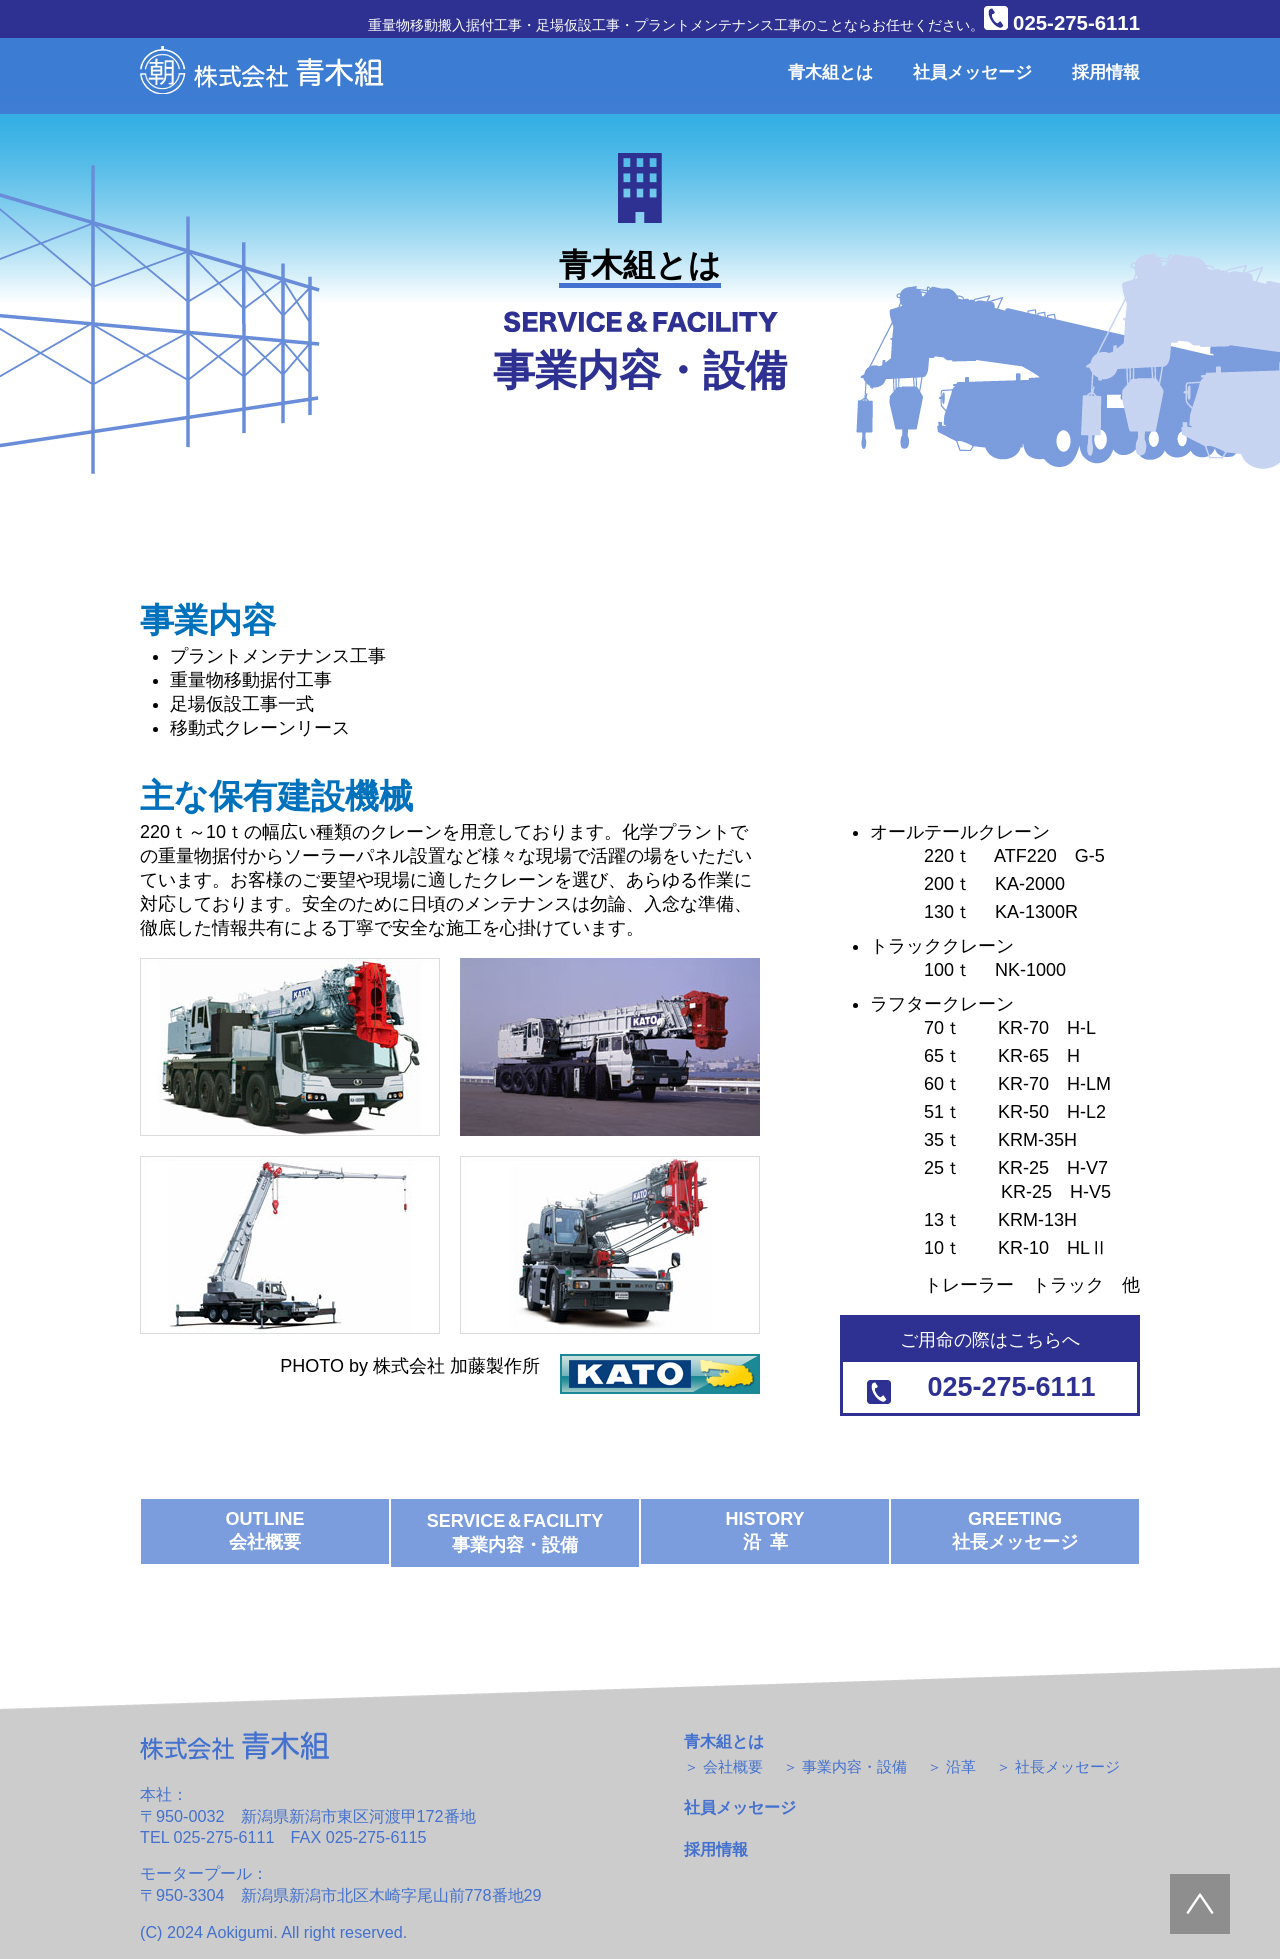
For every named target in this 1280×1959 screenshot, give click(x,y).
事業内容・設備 (854, 1767)
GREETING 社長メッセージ (1015, 1530)
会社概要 (733, 1767)
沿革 (961, 1767)
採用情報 (1106, 72)
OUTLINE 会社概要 (265, 1530)
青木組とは (830, 72)
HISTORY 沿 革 (764, 1530)
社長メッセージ (1067, 1767)
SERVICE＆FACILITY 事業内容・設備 (515, 1533)
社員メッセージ (972, 72)
